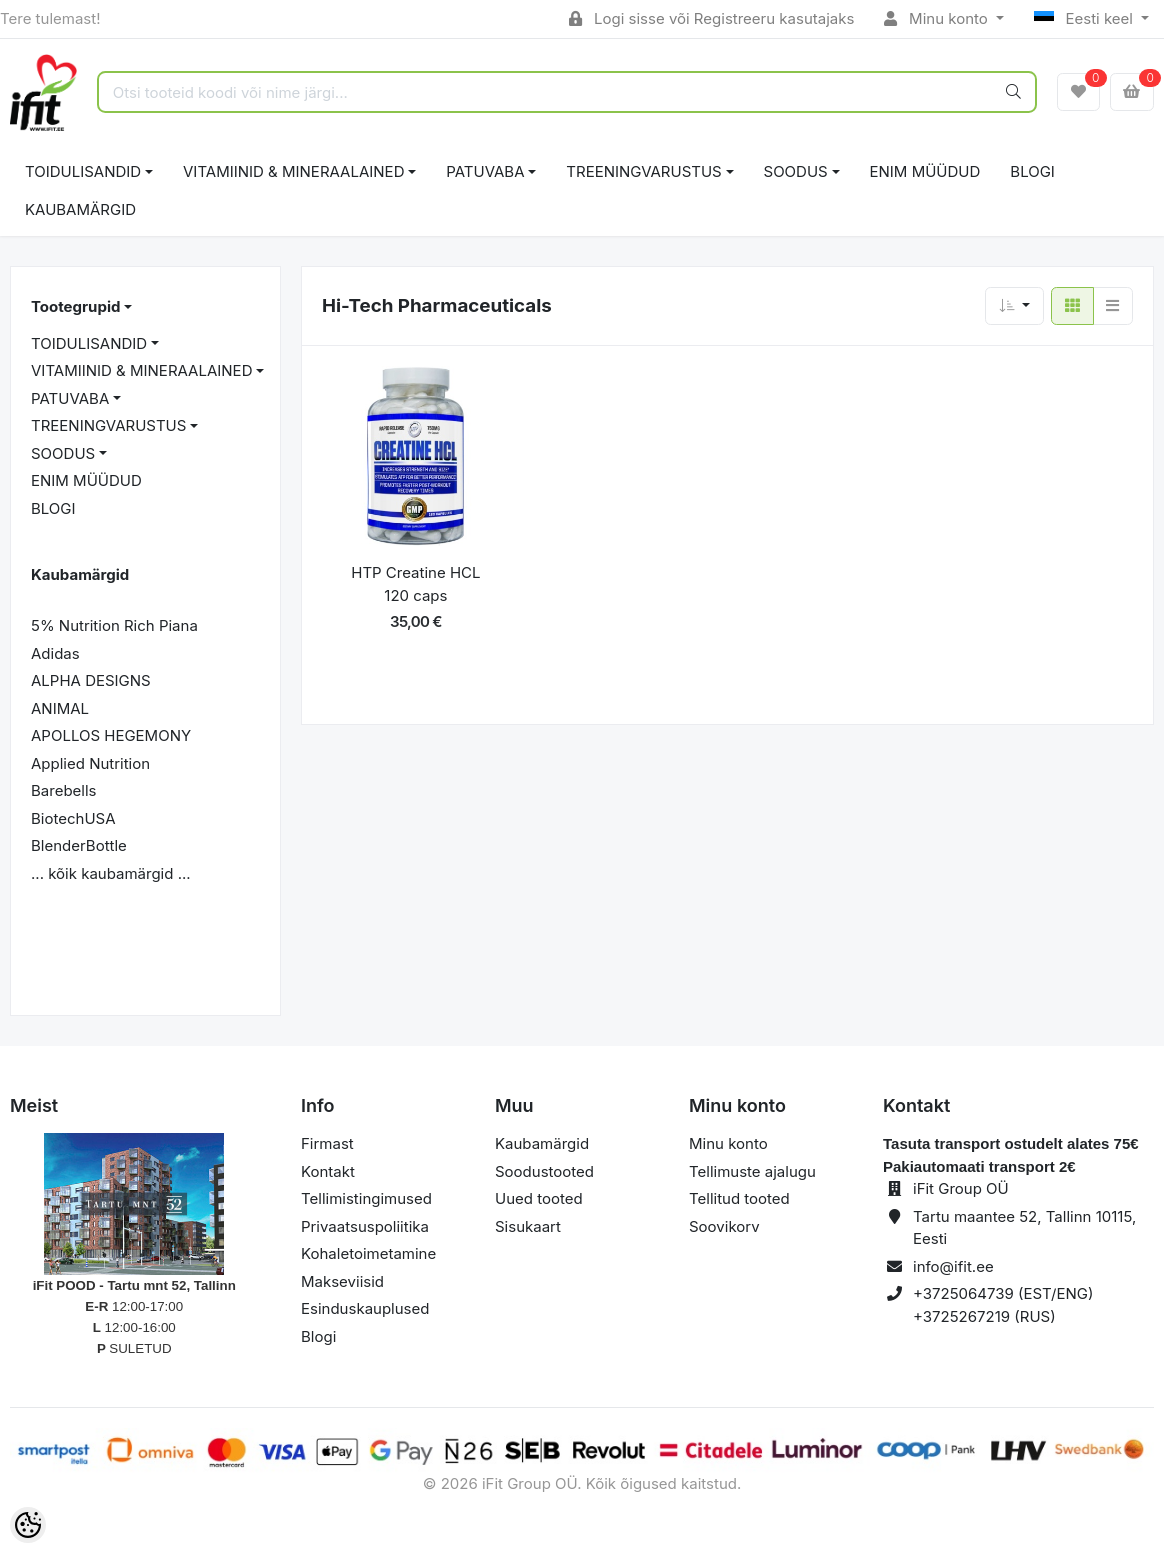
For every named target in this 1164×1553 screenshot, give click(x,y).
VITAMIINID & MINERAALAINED (293, 171)
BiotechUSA (73, 818)
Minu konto (938, 18)
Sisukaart (528, 1226)
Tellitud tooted (739, 1198)
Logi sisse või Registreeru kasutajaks (711, 18)
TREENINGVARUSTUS (643, 171)
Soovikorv (724, 1226)
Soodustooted (544, 1171)
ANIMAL (60, 708)
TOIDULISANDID (83, 171)
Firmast (327, 1143)
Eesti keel (1085, 18)
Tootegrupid (75, 306)
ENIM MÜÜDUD (925, 171)
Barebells (64, 790)
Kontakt (328, 1171)
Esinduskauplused (365, 1308)
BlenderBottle (79, 845)
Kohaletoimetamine (368, 1253)
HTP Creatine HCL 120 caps (415, 584)
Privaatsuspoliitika (365, 1226)
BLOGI (1032, 171)
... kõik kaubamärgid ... (111, 873)
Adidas (55, 653)
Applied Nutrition (90, 763)
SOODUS (796, 171)
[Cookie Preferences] (28, 1525)
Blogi (318, 1336)
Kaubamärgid (80, 209)
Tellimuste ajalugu (752, 1171)
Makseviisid (342, 1281)
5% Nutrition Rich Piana (114, 625)
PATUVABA (485, 171)
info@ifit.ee (953, 1266)
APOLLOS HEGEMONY (111, 735)
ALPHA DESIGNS (91, 680)
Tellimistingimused (366, 1198)
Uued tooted (539, 1198)
